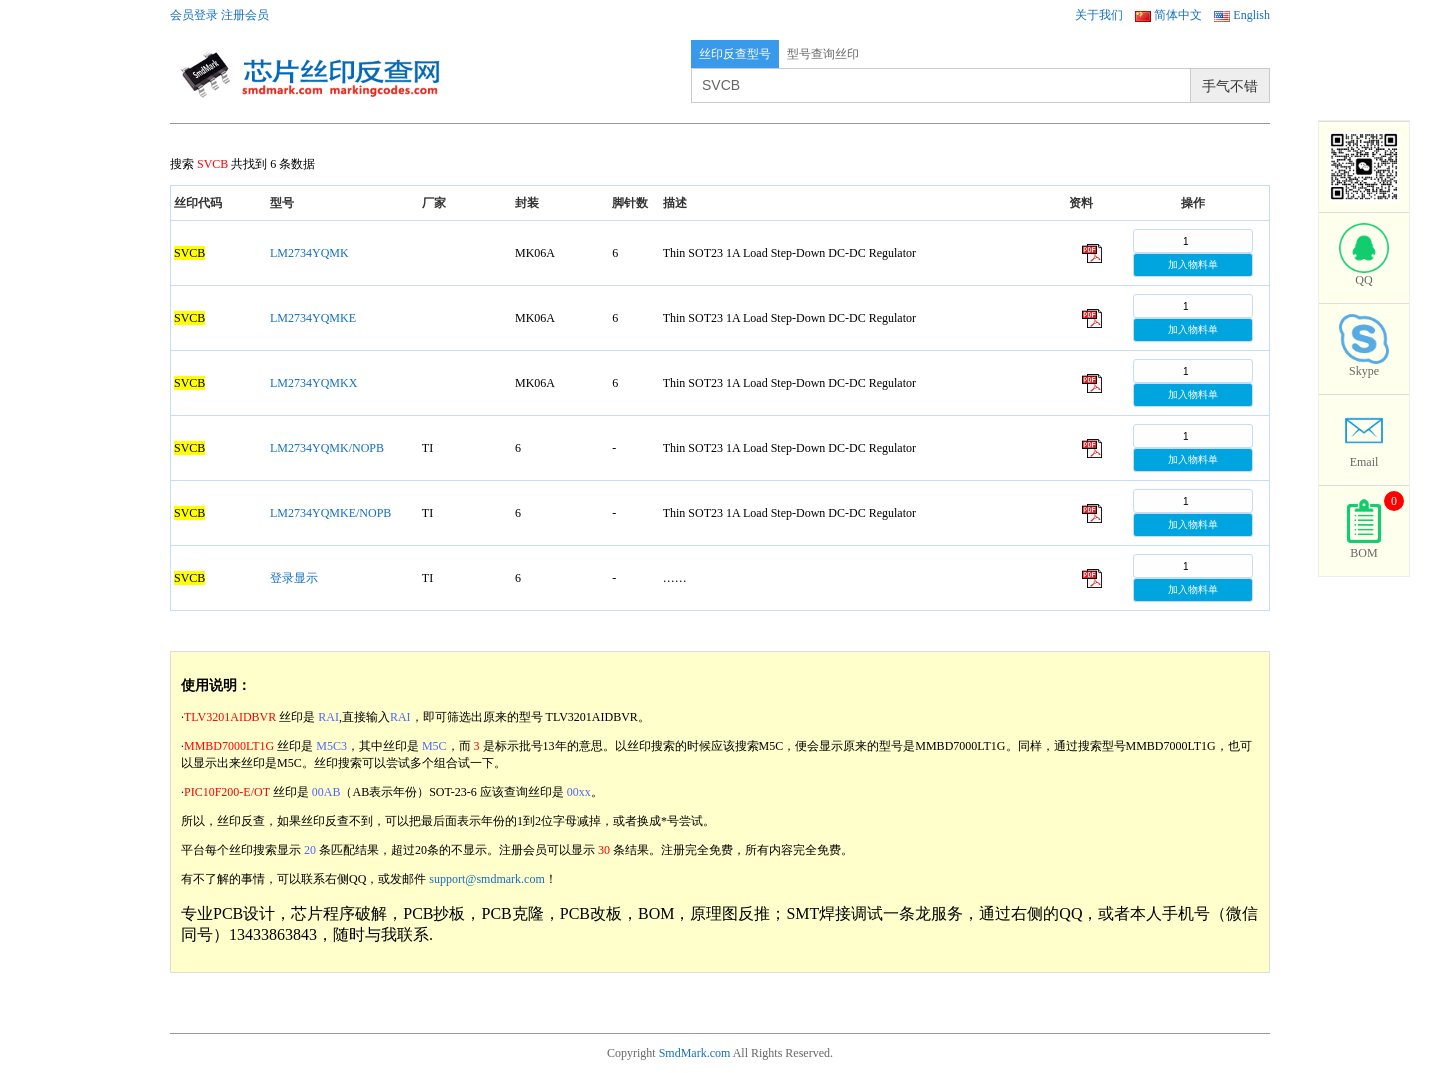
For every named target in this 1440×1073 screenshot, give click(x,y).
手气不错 (1230, 86)
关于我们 (1099, 15)
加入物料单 (1193, 264)
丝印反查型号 (735, 54)
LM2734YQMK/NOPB (327, 448)
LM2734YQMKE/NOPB (330, 513)
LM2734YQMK (309, 253)
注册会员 (245, 15)
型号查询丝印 (823, 54)
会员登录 (194, 15)
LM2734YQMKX (313, 383)
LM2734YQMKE (313, 318)
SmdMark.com (695, 1053)
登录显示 (294, 578)
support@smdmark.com (486, 879)
